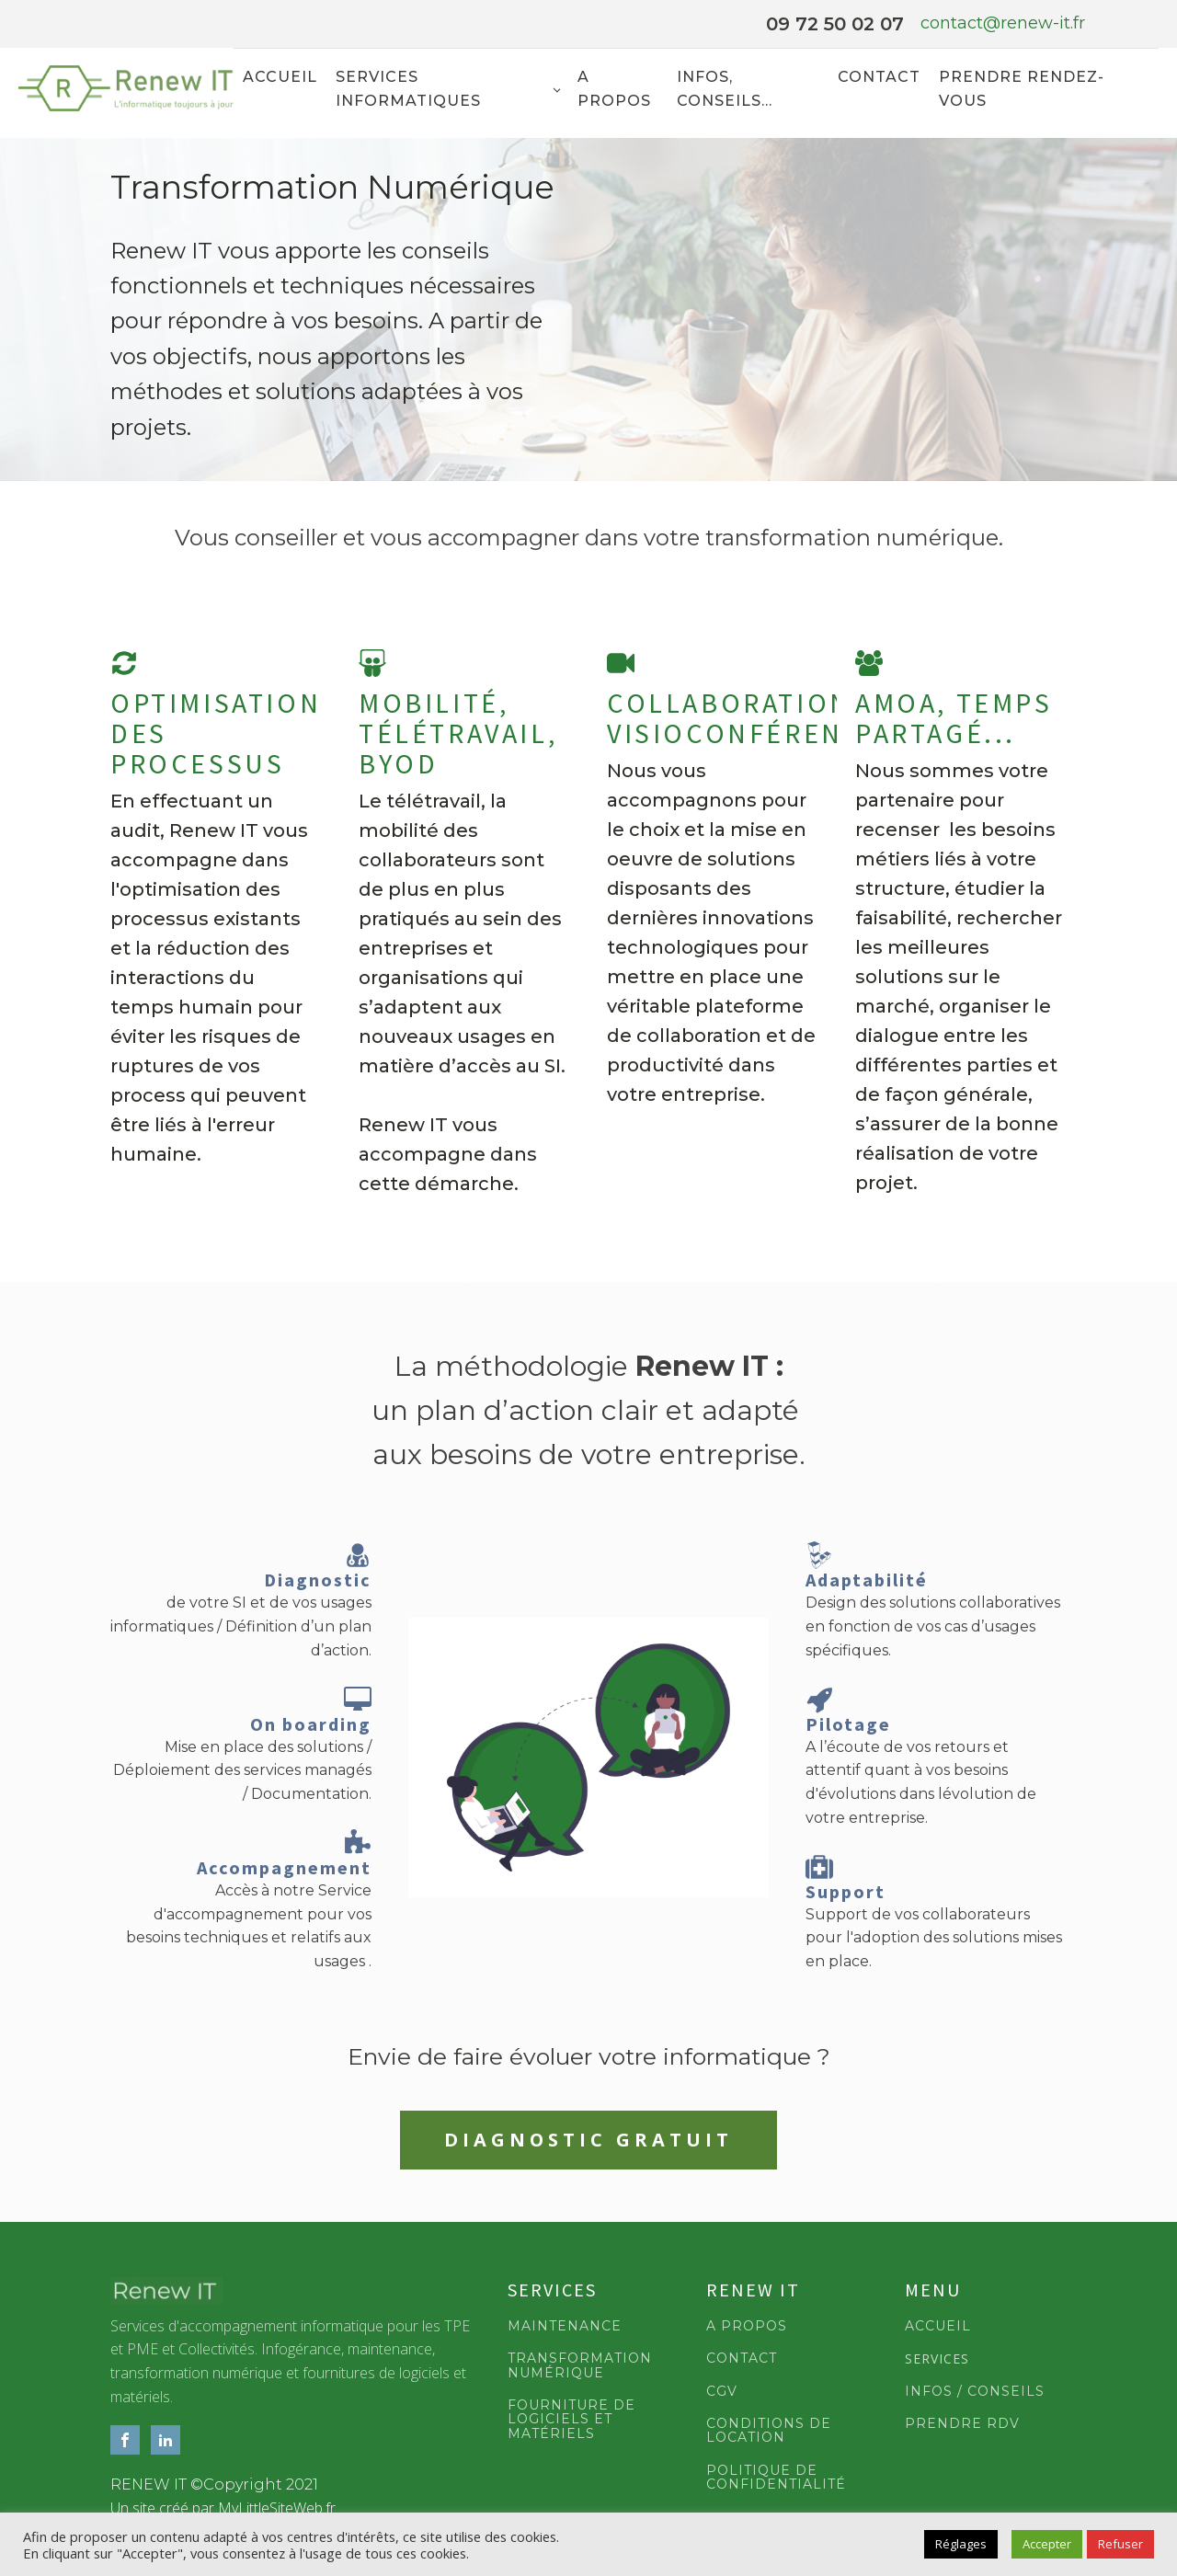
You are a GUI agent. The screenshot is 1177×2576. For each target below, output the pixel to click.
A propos (614, 88)
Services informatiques (408, 88)
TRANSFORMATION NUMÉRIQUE (580, 2367)
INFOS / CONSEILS (975, 2392)
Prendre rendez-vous (1021, 88)
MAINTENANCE (565, 2327)
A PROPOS (746, 2327)
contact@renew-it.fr (1002, 23)
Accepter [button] (1047, 2544)
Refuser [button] (1120, 2544)
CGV (721, 2392)
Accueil (280, 77)
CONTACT (741, 2359)
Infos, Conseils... (724, 88)
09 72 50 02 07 (835, 24)
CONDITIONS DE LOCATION (768, 2432)
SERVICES (937, 2359)
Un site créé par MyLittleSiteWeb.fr (223, 2509)
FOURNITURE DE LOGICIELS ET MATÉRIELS (571, 2420)
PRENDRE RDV (962, 2425)
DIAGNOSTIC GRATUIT (589, 2140)
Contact (879, 77)
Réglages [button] (961, 2544)
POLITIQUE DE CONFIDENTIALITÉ (776, 2479)
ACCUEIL (938, 2327)
